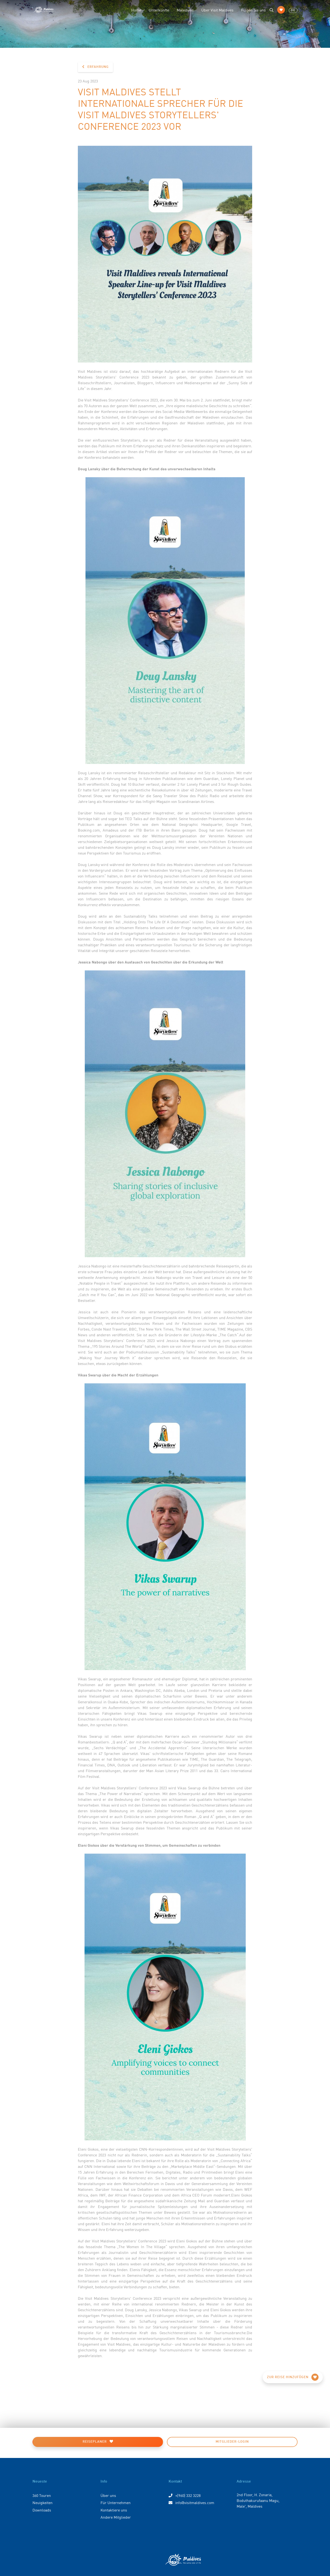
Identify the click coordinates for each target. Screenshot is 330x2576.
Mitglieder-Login (232, 2441)
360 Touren (41, 2495)
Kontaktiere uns (114, 2510)
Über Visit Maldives (217, 10)
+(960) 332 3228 (185, 2495)
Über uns (108, 2495)
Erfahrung (95, 67)
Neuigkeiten (42, 2502)
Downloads (41, 2510)
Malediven (185, 10)
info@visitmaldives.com (191, 2502)
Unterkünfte (159, 10)
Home (136, 10)
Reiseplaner (98, 2441)
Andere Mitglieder (116, 2517)
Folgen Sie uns (253, 10)
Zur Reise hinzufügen (293, 2377)
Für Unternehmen (116, 2502)
